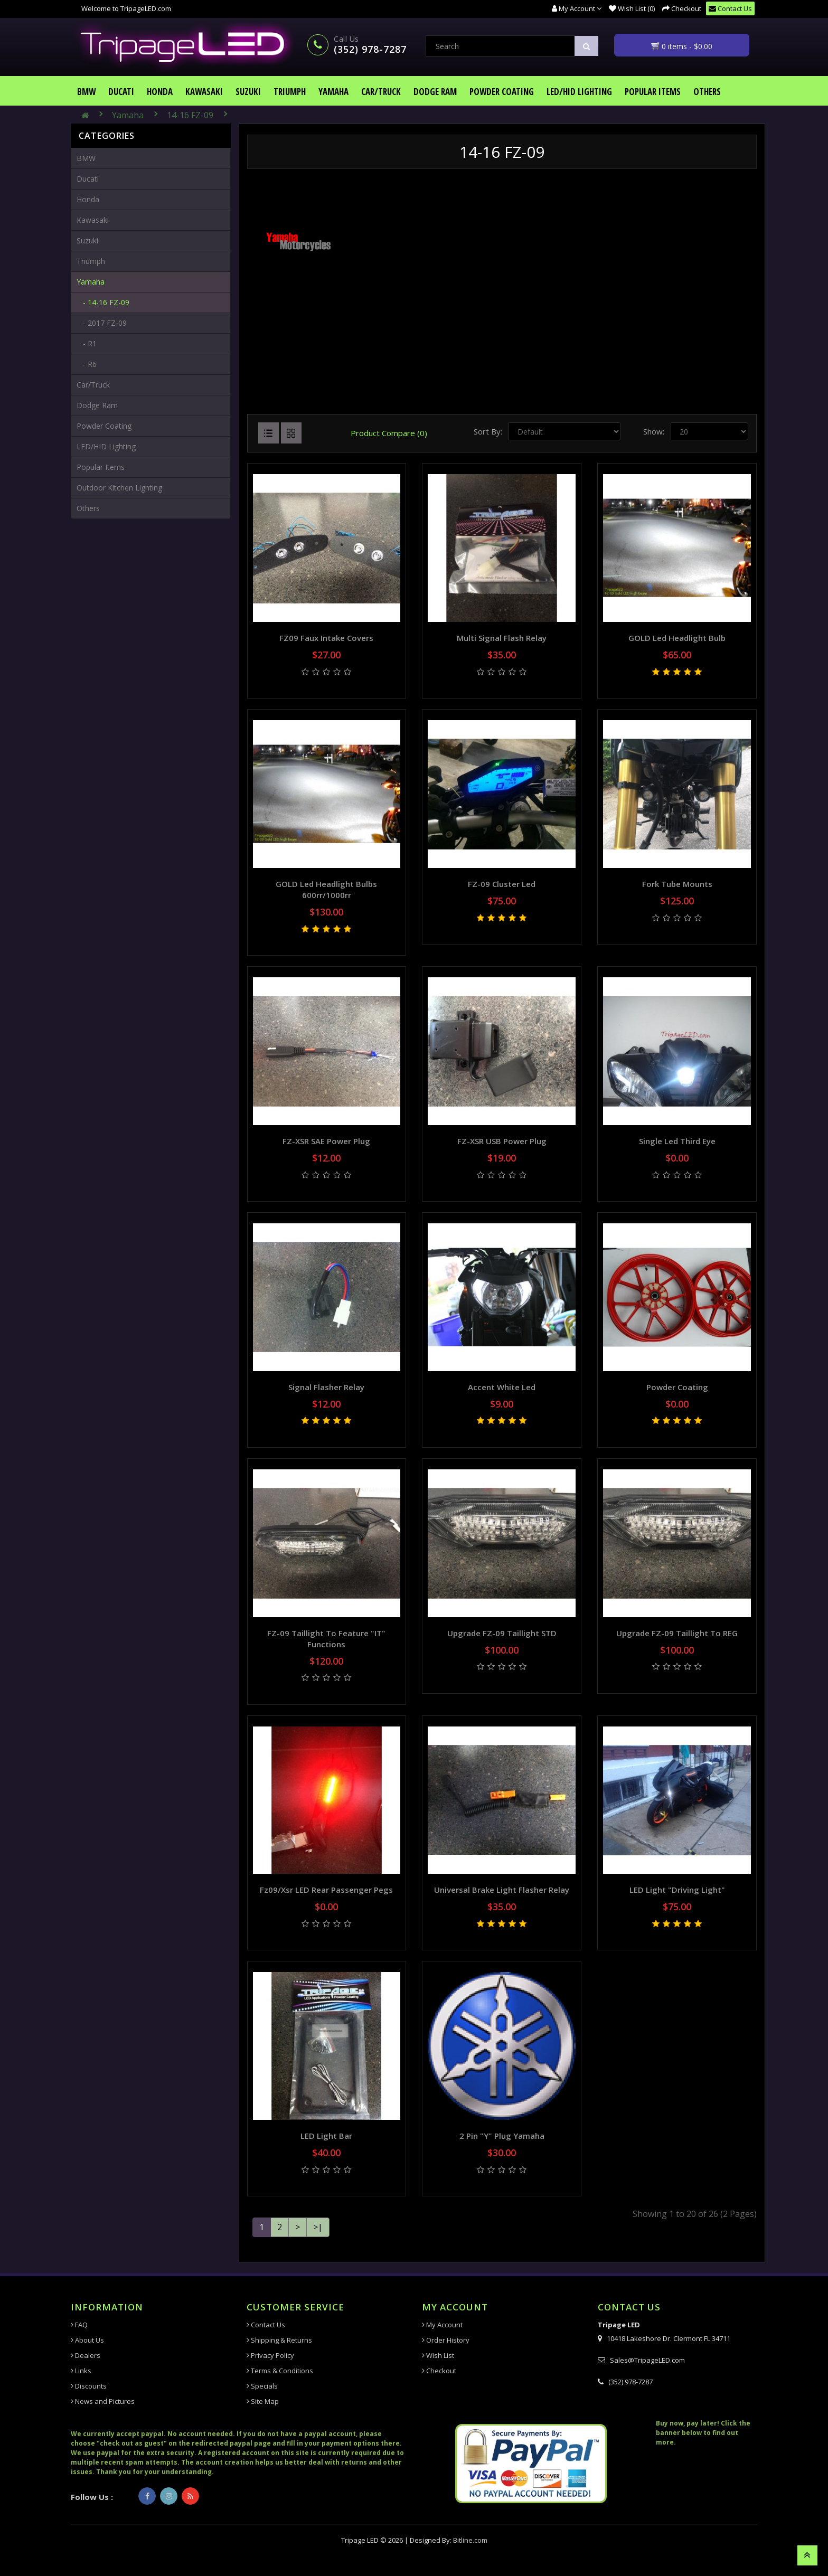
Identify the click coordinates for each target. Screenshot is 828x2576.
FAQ (79, 2324)
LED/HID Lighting (579, 92)
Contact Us (266, 2324)
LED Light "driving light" (677, 1889)
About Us (87, 2340)
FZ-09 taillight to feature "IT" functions (326, 1638)
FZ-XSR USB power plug (502, 1141)
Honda (160, 92)
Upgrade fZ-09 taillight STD (502, 1633)
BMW (86, 92)
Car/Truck (381, 92)
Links (81, 2370)
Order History (445, 2340)
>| (318, 2227)
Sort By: (488, 431)
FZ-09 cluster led (501, 884)
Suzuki (248, 92)
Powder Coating (501, 92)
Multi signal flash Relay (502, 638)
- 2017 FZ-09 (102, 323)
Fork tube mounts (677, 884)
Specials (262, 2386)
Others (707, 92)
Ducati (121, 92)
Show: (653, 431)
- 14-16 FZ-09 (103, 302)
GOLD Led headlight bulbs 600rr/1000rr (326, 889)
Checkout (439, 2370)
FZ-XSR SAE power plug (326, 1141)
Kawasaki (204, 92)
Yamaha (333, 92)
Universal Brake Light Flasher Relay (501, 1889)
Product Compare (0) (389, 433)
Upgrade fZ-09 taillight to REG (677, 1633)
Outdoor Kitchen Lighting (119, 488)
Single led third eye (677, 1141)
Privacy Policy (270, 2355)
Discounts (89, 2386)
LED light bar (326, 2135)
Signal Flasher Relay (326, 1387)
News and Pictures (103, 2401)
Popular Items (653, 92)
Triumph (290, 92)
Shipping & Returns (279, 2340)
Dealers (85, 2355)
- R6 (87, 364)
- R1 (87, 343)
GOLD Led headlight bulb (677, 638)
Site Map (263, 2401)
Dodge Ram (435, 92)
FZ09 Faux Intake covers (326, 638)
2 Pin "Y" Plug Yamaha (501, 2135)
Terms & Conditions (280, 2370)
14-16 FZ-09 (190, 115)
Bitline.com (470, 2540)
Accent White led (501, 1387)
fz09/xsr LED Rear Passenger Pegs (326, 1889)
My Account (442, 2324)
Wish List (438, 2355)
